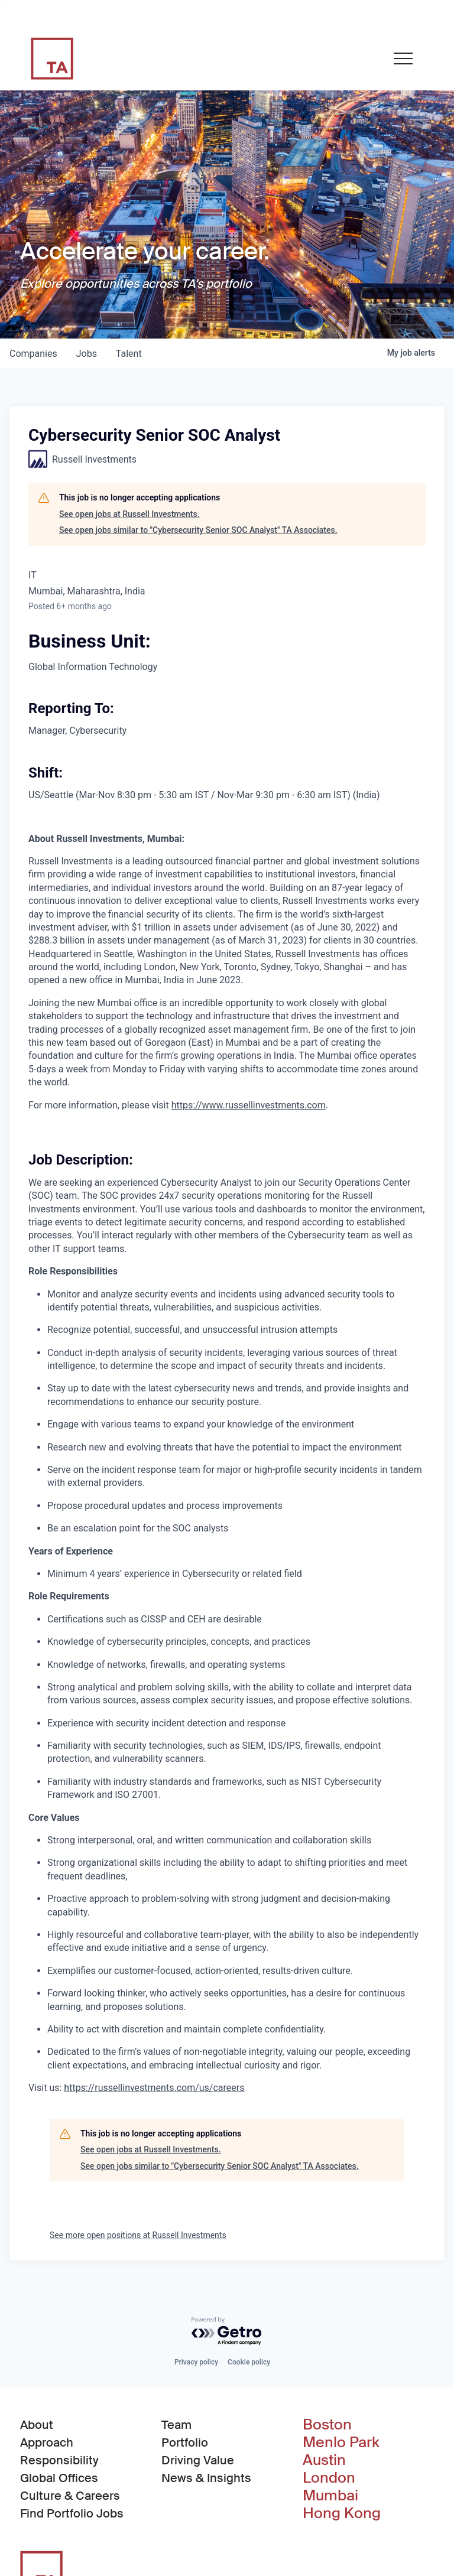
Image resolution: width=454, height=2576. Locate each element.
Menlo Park (341, 2442)
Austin (324, 2460)
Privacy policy (196, 2362)
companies (33, 353)
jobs (86, 353)
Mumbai (330, 2496)
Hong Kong (342, 2513)
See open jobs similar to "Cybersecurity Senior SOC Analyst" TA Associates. (198, 530)
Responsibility (59, 2460)
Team (176, 2424)
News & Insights (206, 2478)
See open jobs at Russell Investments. (129, 514)
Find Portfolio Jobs (72, 2513)
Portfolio (184, 2442)
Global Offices (59, 2478)
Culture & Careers (70, 2495)
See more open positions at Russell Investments (138, 2235)
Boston (327, 2425)
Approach (46, 2442)
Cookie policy (249, 2362)
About (36, 2424)
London (329, 2478)
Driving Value (197, 2460)
